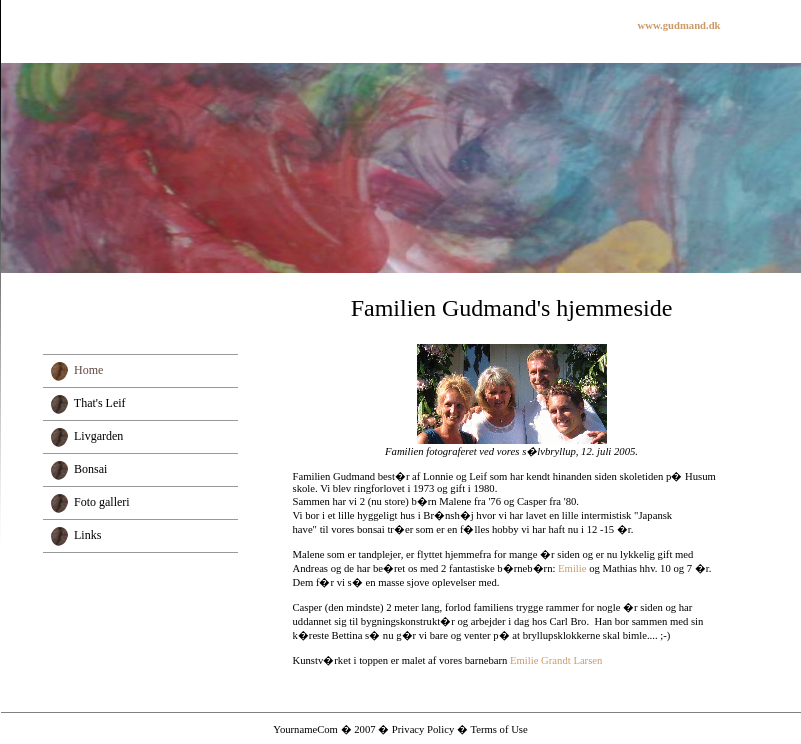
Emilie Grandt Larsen (556, 660)
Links (87, 535)
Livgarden (98, 436)
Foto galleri (102, 502)
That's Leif (100, 403)
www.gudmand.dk (679, 25)
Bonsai (90, 469)
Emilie (572, 568)
